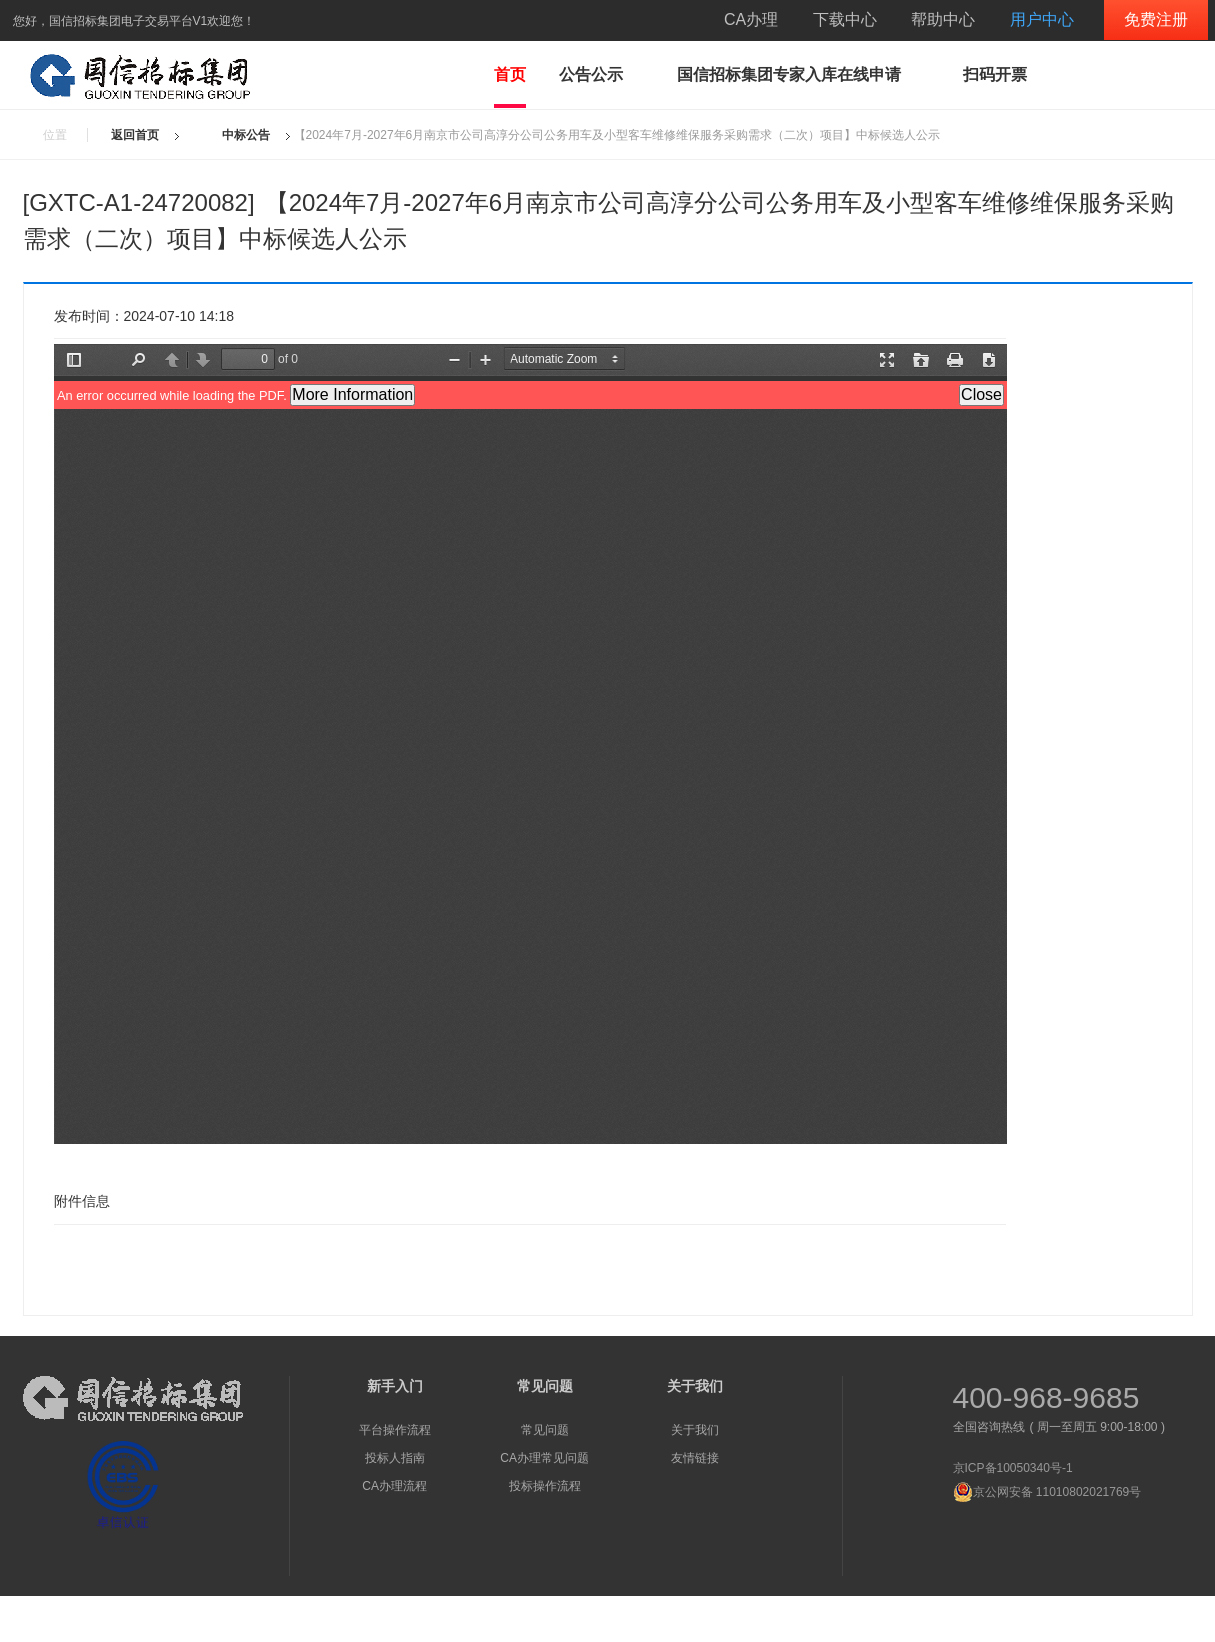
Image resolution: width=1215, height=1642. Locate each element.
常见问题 (545, 1430)
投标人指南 (395, 1458)
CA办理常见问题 (544, 1458)
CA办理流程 (394, 1486)
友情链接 (695, 1458)
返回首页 (135, 135)
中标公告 (246, 135)
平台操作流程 (395, 1430)
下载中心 (845, 19)
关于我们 (695, 1430)
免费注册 (1156, 19)
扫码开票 (995, 74)
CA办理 (751, 19)
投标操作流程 (545, 1486)
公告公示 (591, 74)
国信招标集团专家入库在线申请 (789, 74)
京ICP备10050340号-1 (1013, 1468)
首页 (510, 74)
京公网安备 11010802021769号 (1047, 1492)
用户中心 (1042, 19)
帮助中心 (943, 19)
